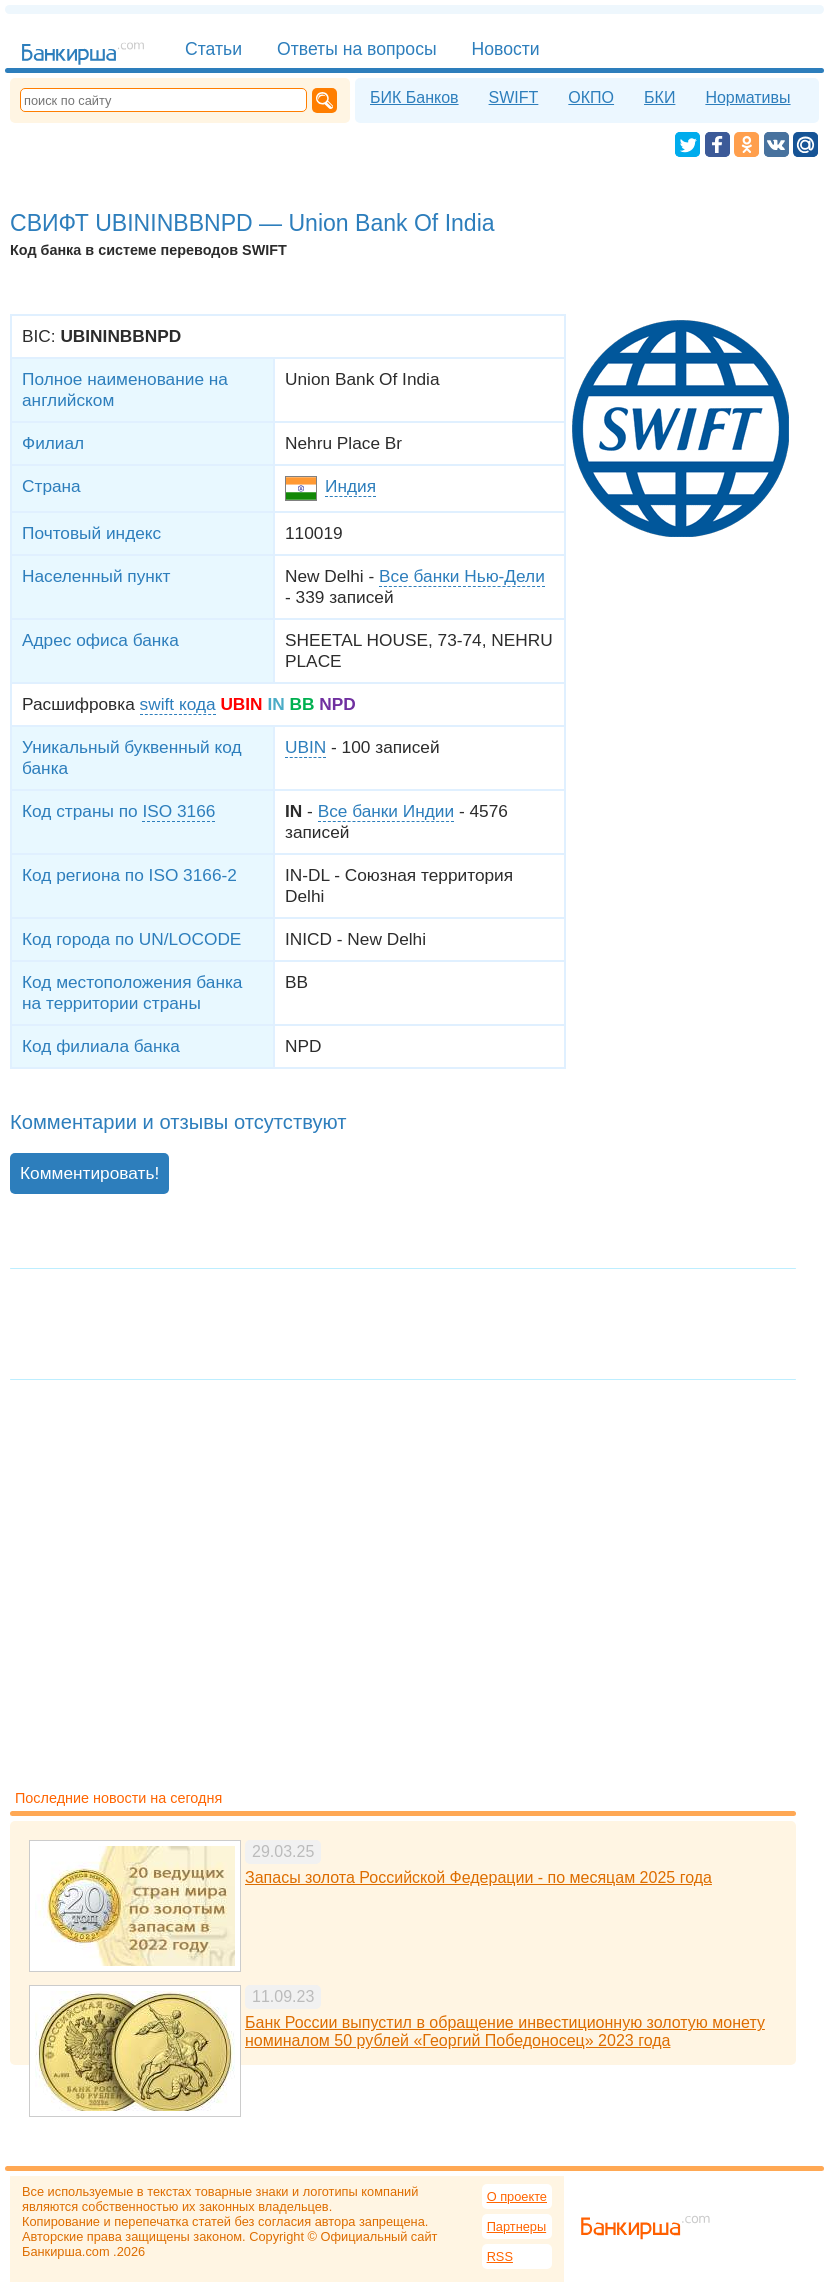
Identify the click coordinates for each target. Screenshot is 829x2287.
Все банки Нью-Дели (462, 576)
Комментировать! (89, 1173)
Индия (350, 486)
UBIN (305, 747)
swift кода (178, 704)
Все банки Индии (386, 811)
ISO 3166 (178, 811)
